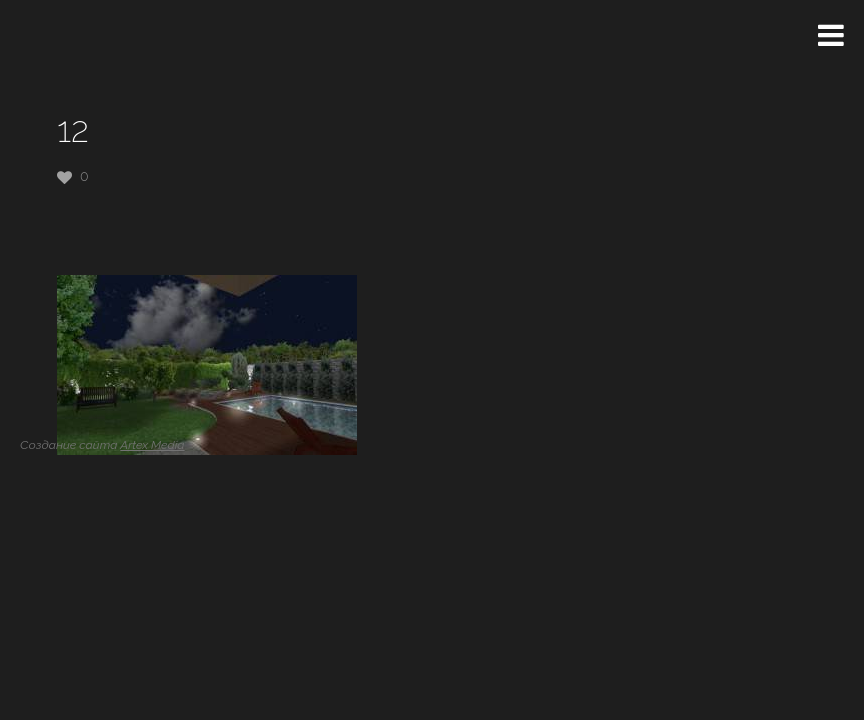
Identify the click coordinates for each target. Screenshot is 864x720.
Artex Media (152, 445)
